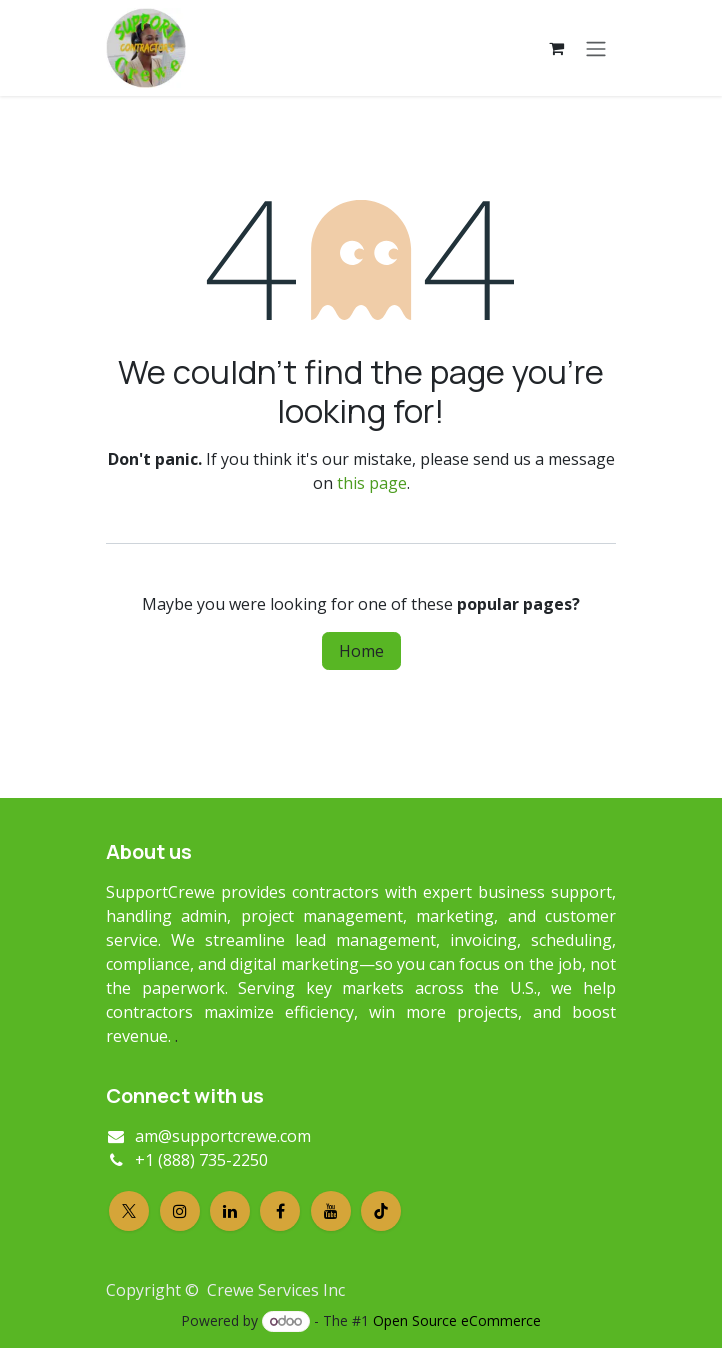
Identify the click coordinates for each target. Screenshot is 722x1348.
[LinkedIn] (230, 1211)
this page (372, 483)
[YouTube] (331, 1211)
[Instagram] (180, 1211)
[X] (129, 1211)
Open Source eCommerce (457, 1320)
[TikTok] (381, 1211)
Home (361, 651)
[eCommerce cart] (556, 48)
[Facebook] (280, 1211)
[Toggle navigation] (596, 48)
